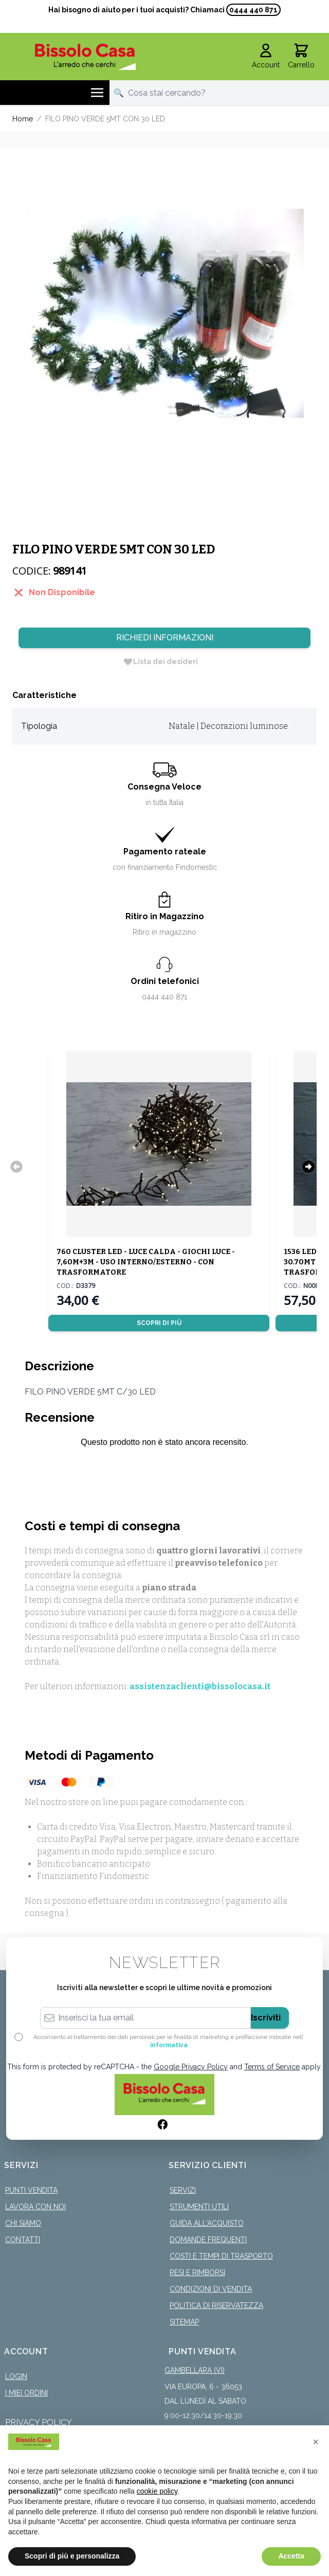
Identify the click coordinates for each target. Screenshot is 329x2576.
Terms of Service (272, 2067)
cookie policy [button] (157, 2491)
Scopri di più (159, 1323)
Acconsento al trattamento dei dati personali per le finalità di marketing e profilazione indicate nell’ (168, 2041)
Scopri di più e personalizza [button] (72, 2556)
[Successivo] (308, 1166)
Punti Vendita (31, 2190)
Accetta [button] (291, 2556)
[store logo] (85, 57)
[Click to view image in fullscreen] (164, 313)
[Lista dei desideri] (160, 661)
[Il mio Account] (266, 56)
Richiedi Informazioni (164, 637)
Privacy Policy (38, 2422)
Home (22, 119)
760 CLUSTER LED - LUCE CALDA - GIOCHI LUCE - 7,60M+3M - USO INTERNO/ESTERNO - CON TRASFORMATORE (146, 1262)
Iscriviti (266, 2018)
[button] (315, 2442)
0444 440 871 (253, 10)
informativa (169, 2045)
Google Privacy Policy (191, 2067)
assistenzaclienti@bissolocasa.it (200, 1686)
